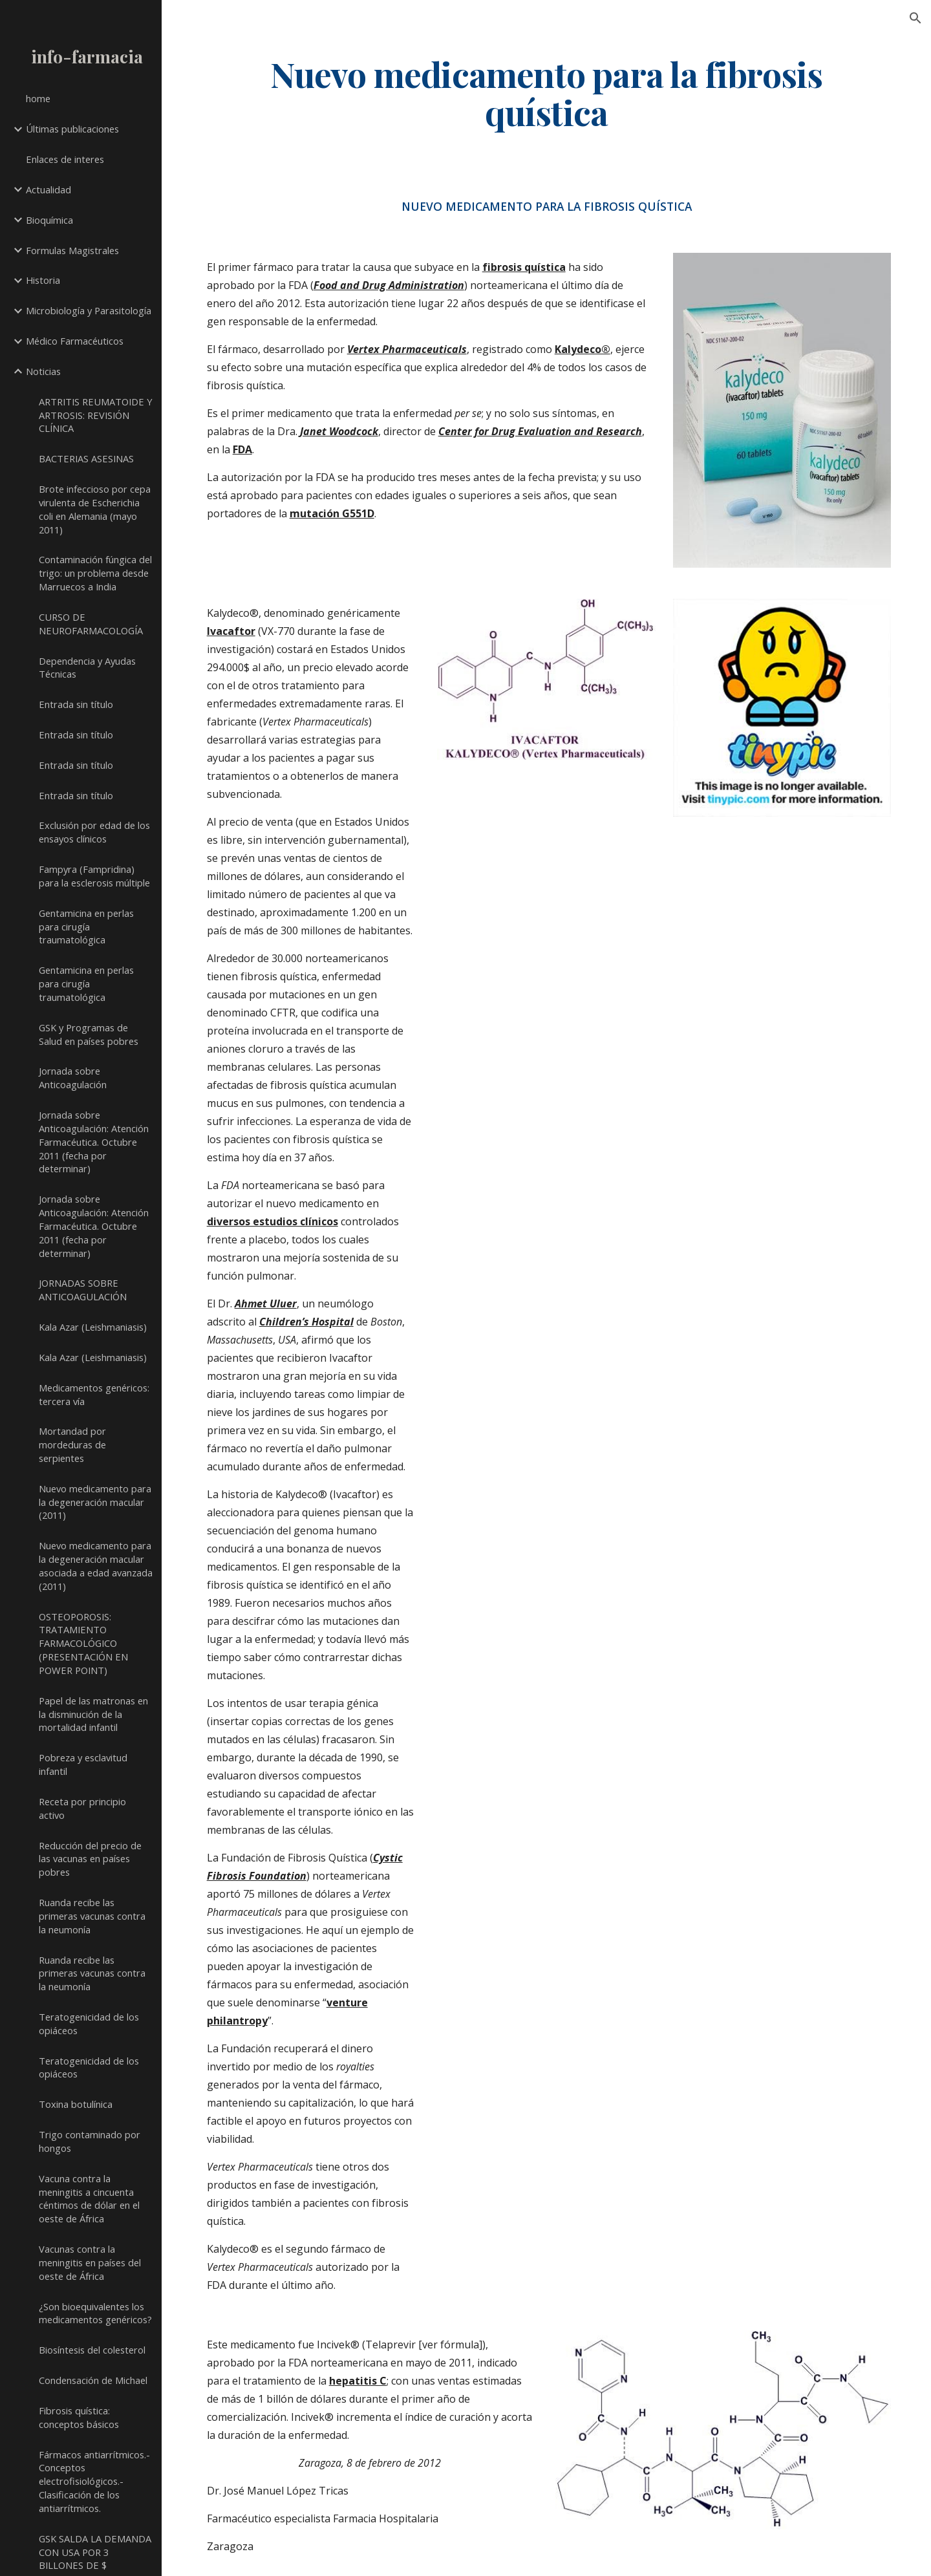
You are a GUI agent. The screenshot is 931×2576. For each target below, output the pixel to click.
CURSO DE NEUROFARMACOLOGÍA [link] (91, 623)
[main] (547, 92)
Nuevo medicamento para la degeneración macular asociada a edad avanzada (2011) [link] (96, 1565)
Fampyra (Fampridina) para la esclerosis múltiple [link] (94, 876)
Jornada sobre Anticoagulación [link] (73, 1077)
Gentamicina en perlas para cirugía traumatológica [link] (86, 927)
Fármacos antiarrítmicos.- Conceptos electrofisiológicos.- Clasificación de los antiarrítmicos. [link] (94, 2481)
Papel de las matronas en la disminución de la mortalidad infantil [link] (93, 1714)
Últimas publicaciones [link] (72, 128)
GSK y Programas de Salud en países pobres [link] (88, 1034)
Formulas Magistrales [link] (72, 250)
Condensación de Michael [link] (93, 2380)
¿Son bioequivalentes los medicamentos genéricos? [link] (95, 2313)
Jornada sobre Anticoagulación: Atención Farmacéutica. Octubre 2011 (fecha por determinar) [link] (94, 1141)
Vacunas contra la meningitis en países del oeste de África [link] (90, 2262)
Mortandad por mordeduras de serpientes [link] (72, 1444)
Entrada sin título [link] (76, 704)
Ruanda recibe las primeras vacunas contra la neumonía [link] (92, 1916)
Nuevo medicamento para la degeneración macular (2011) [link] (95, 1502)
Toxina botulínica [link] (75, 2104)
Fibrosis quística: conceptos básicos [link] (79, 2417)
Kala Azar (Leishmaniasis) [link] (93, 1326)
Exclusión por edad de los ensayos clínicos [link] (94, 832)
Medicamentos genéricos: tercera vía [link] (94, 1394)
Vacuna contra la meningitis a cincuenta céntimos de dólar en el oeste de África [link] (89, 2198)
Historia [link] (43, 280)
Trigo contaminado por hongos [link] (89, 2141)
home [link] (38, 98)
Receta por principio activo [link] (82, 1808)
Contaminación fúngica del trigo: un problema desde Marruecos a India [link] (95, 573)
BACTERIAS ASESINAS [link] (86, 458)
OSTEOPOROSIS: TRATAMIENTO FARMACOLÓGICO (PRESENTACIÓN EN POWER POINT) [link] (83, 1643)
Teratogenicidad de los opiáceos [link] (89, 2023)
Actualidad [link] (48, 189)
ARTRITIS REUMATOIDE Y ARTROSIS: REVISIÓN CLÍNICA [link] (96, 415)
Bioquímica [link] (49, 219)
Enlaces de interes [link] (65, 159)
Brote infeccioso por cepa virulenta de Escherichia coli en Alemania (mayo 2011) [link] (95, 508)
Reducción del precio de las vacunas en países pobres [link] (90, 1859)
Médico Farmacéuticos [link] (74, 340)
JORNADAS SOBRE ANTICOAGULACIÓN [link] (83, 1289)
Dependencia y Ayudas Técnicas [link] (87, 667)
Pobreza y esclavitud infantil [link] (83, 1764)
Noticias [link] (43, 371)
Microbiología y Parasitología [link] (88, 310)
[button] (915, 18)
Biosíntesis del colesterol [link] (92, 2349)
